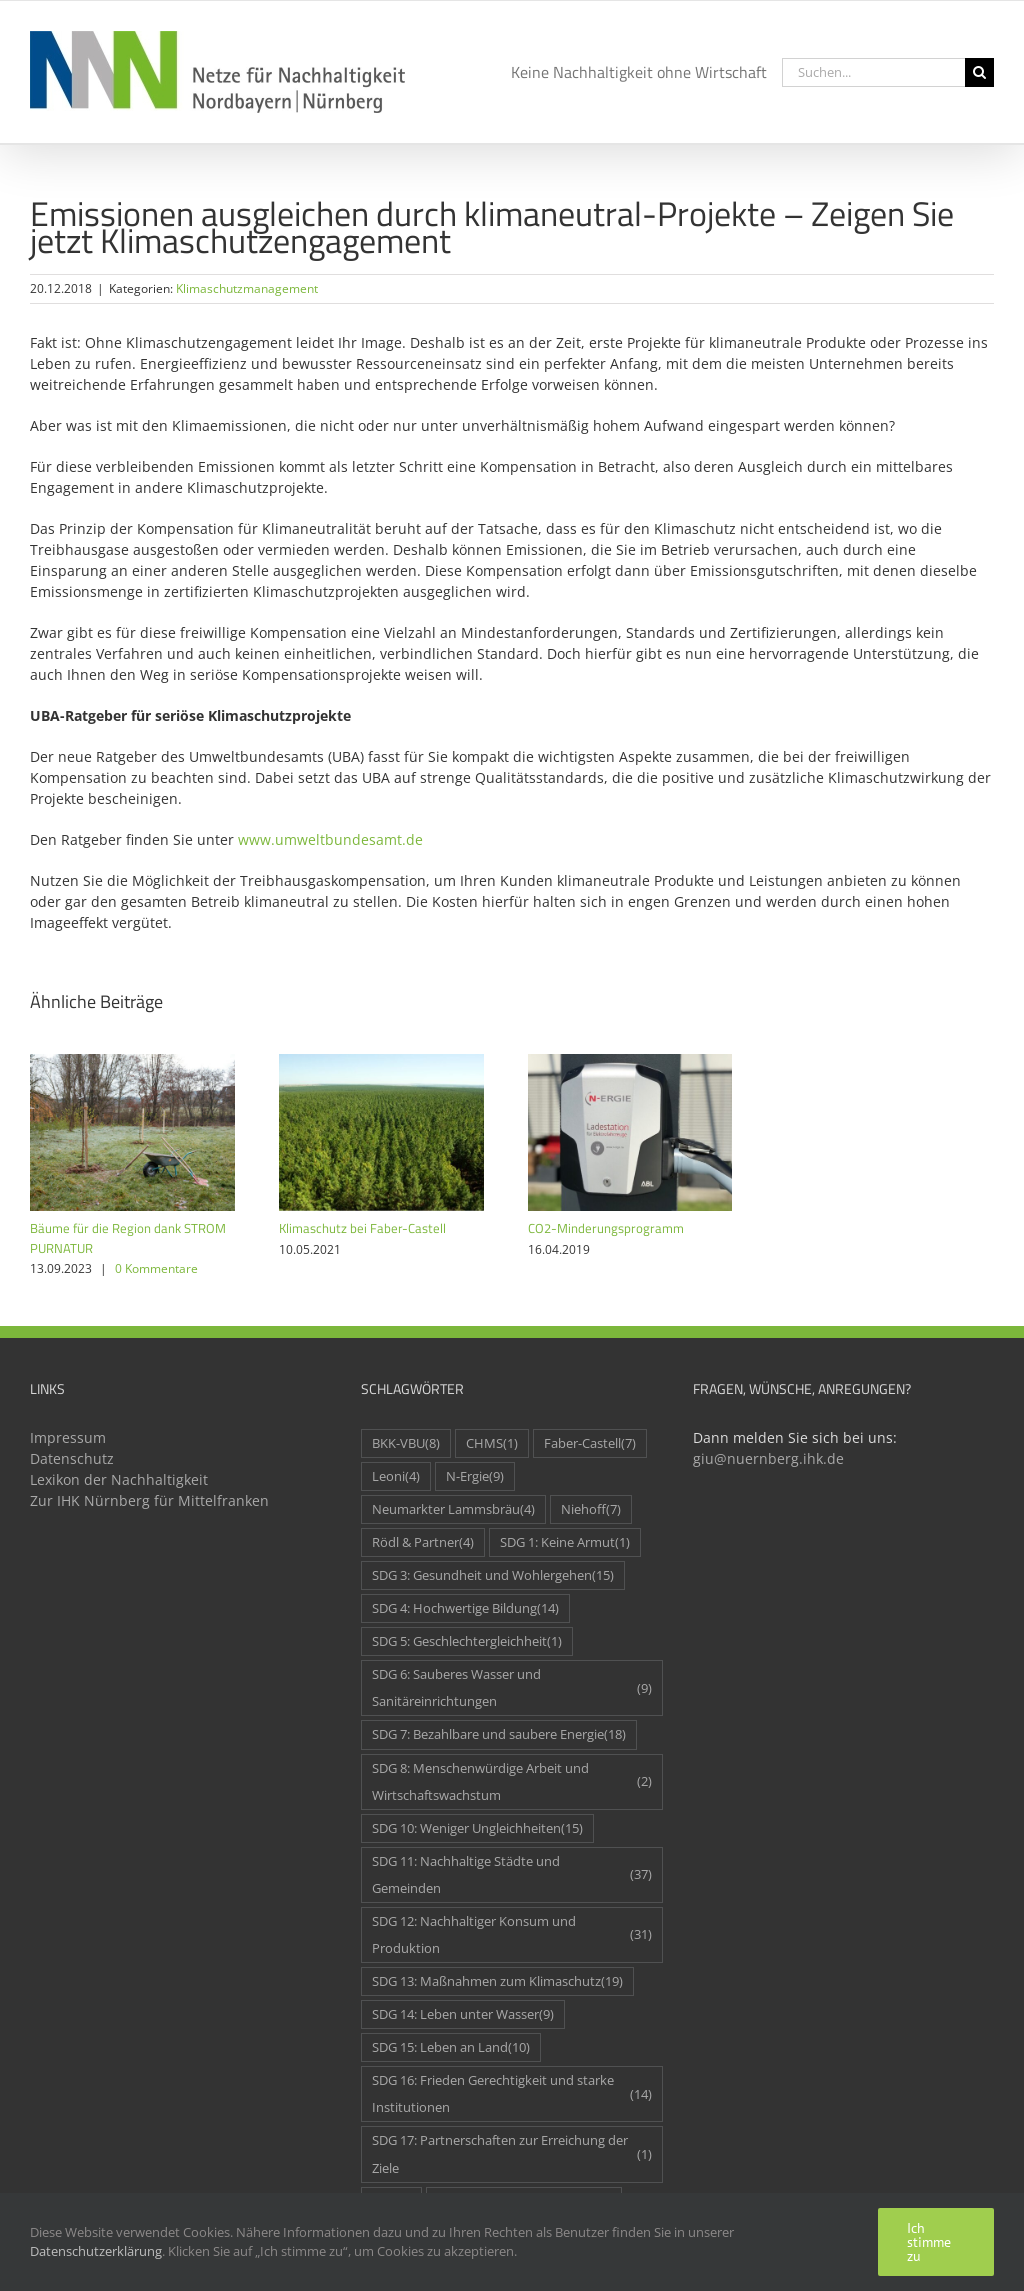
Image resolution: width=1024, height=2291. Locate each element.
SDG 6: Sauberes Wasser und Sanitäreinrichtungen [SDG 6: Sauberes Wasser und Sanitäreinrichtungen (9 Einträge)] (511, 1688)
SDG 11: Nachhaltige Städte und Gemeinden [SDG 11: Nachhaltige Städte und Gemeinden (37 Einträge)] (511, 1875)
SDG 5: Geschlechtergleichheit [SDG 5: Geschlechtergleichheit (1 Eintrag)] (467, 1641)
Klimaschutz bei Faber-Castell (362, 1228)
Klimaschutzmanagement (247, 288)
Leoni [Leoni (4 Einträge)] (396, 1476)
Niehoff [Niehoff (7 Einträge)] (591, 1509)
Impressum (68, 1437)
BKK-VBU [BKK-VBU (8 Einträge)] (406, 1443)
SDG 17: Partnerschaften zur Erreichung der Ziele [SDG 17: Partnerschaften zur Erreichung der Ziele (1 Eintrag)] (511, 2154)
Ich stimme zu (929, 2242)
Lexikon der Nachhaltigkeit (119, 1479)
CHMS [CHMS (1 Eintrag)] (492, 1443)
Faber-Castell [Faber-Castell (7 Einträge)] (590, 1443)
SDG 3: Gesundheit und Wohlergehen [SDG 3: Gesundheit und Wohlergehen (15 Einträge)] (493, 1575)
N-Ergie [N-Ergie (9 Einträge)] (475, 1476)
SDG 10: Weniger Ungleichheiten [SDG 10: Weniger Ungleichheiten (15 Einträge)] (477, 1828)
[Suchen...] (873, 72)
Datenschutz (72, 1458)
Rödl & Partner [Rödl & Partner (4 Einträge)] (423, 1542)
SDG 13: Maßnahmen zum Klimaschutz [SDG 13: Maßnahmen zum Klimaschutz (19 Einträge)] (497, 1981)
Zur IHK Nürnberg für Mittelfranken (149, 1500)
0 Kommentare (156, 1268)
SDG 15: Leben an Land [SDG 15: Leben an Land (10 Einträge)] (451, 2047)
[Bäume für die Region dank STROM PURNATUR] (132, 1063)
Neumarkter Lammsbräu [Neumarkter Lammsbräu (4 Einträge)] (453, 1509)
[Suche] (979, 72)
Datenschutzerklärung (96, 2251)
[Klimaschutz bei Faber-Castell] (381, 1063)
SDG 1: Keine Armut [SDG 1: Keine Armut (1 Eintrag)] (565, 1542)
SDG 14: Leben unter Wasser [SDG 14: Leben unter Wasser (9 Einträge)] (463, 2014)
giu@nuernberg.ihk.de (768, 1458)
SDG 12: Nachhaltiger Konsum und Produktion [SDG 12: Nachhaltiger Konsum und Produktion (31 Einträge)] (511, 1935)
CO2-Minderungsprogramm (606, 1228)
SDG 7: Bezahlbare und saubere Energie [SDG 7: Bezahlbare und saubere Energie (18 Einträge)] (499, 1734)
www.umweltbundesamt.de (330, 839)
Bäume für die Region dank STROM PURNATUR (128, 1238)
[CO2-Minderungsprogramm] (630, 1063)
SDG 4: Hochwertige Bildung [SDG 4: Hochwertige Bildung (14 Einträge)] (465, 1608)
